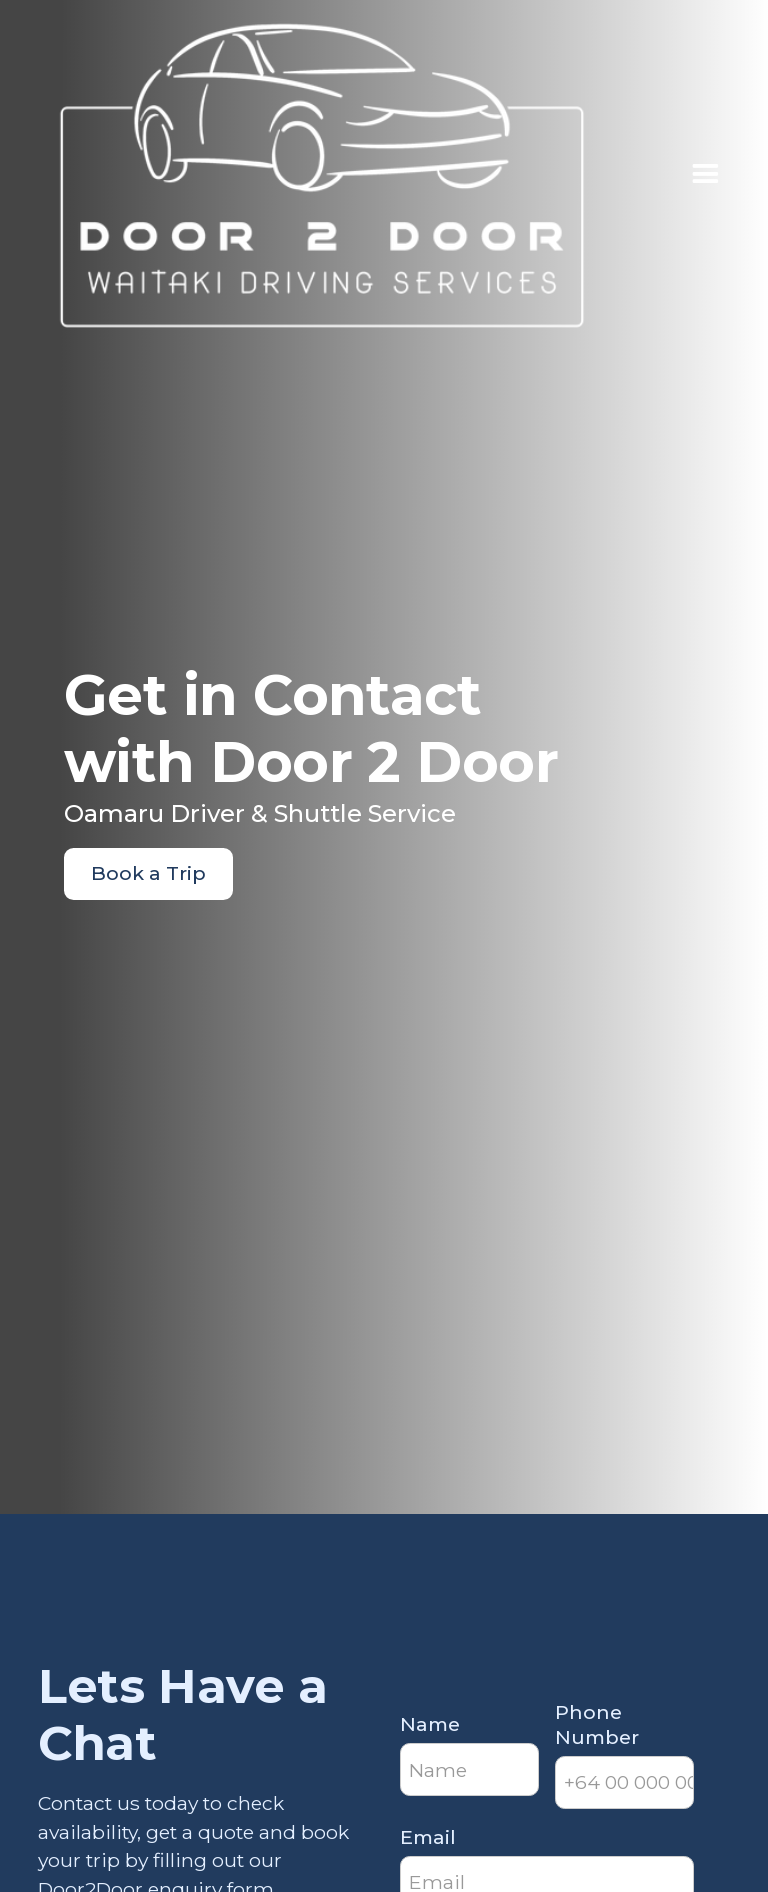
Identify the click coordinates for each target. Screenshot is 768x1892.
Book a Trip (148, 873)
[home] (322, 175)
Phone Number (597, 1725)
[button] (705, 175)
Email (428, 1837)
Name (430, 1724)
